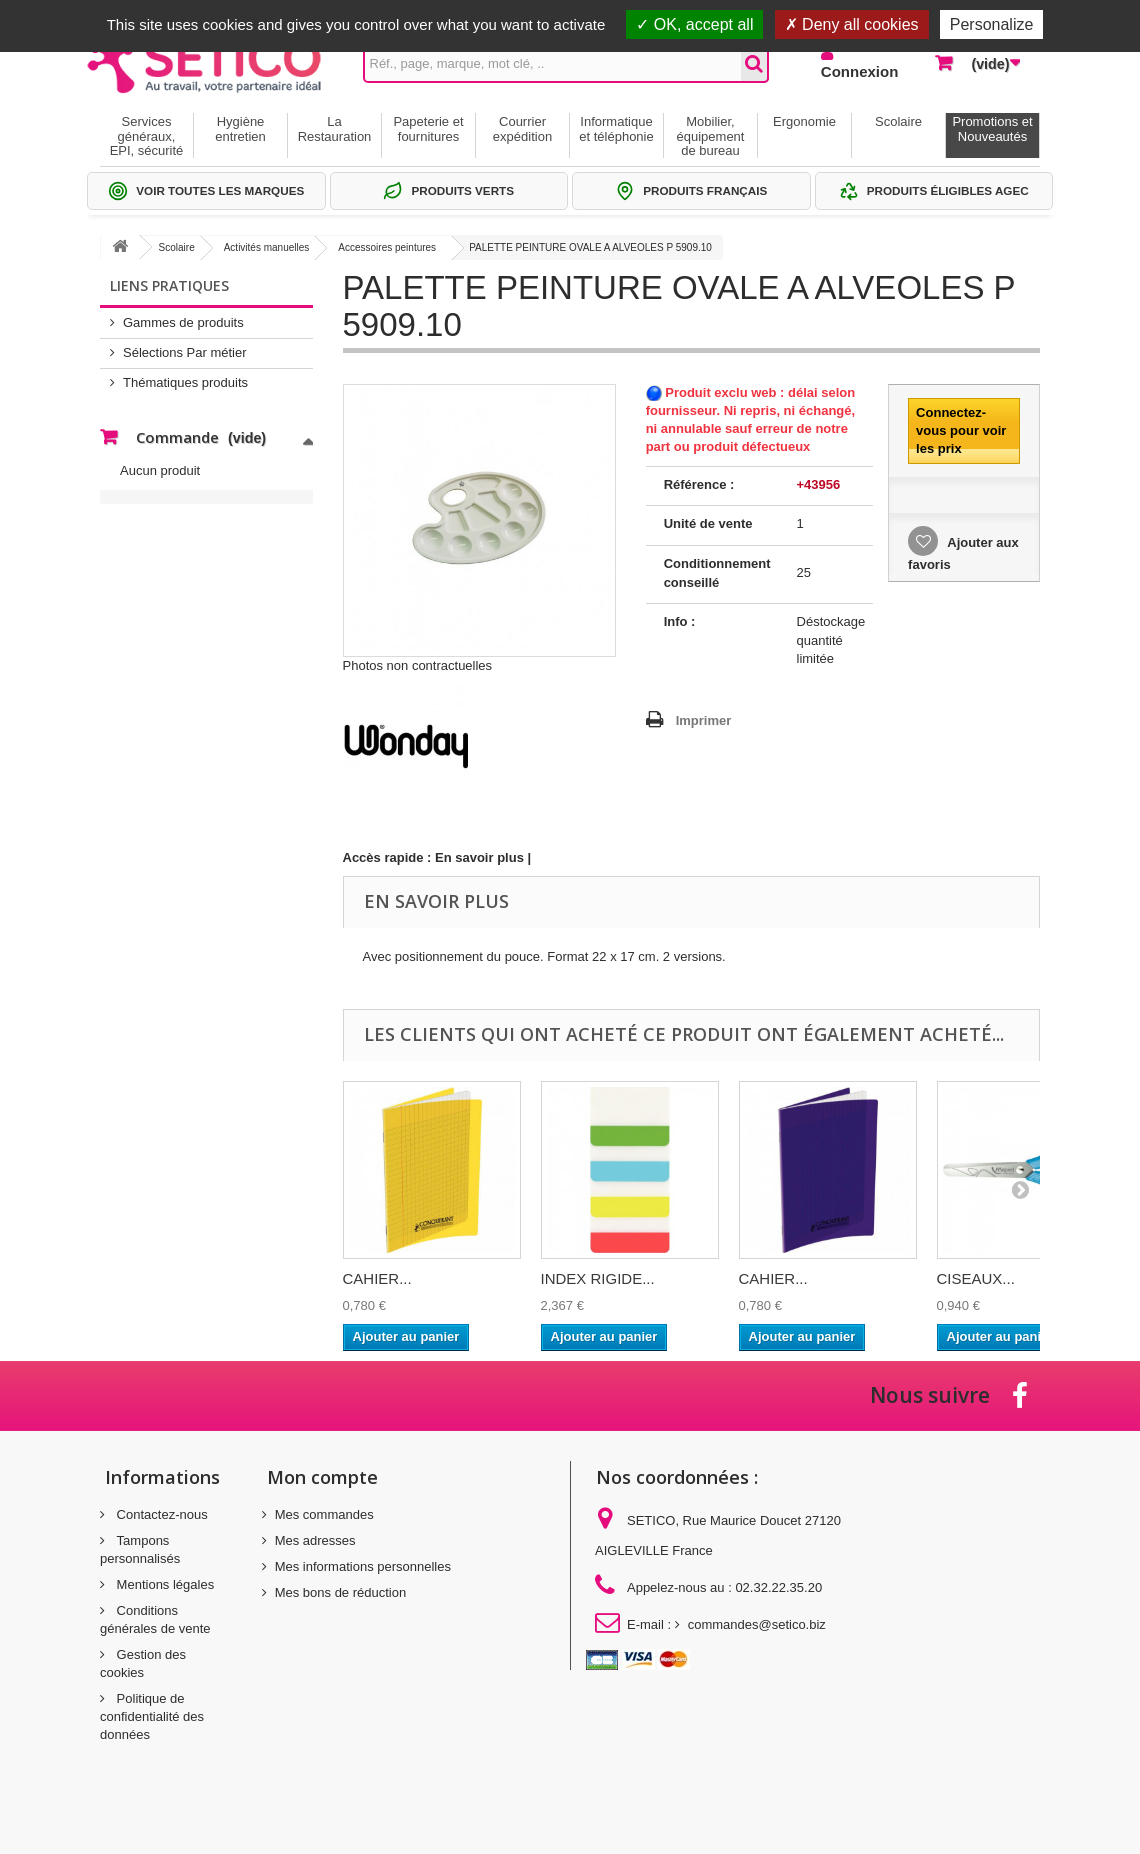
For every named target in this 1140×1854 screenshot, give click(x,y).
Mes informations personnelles (363, 1566)
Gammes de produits (183, 322)
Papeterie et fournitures (428, 128)
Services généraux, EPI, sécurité (147, 136)
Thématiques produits (185, 382)
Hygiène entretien (240, 128)
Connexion (860, 71)
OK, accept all (694, 24)
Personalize (992, 24)
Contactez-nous (160, 1514)
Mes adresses (315, 1540)
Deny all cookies (852, 24)
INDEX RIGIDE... (598, 1278)
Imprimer (704, 720)
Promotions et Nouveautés (992, 128)
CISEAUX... (976, 1278)
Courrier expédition (522, 128)
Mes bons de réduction (341, 1592)
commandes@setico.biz (757, 1624)
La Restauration (335, 128)
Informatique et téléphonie (616, 128)
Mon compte (322, 1477)
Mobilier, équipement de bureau (711, 136)
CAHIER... (377, 1278)
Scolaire (898, 121)
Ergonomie (804, 121)
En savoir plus (479, 857)
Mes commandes (324, 1514)
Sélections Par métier (185, 352)
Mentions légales (163, 1584)
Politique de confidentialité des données (152, 1716)
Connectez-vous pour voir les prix (961, 430)
